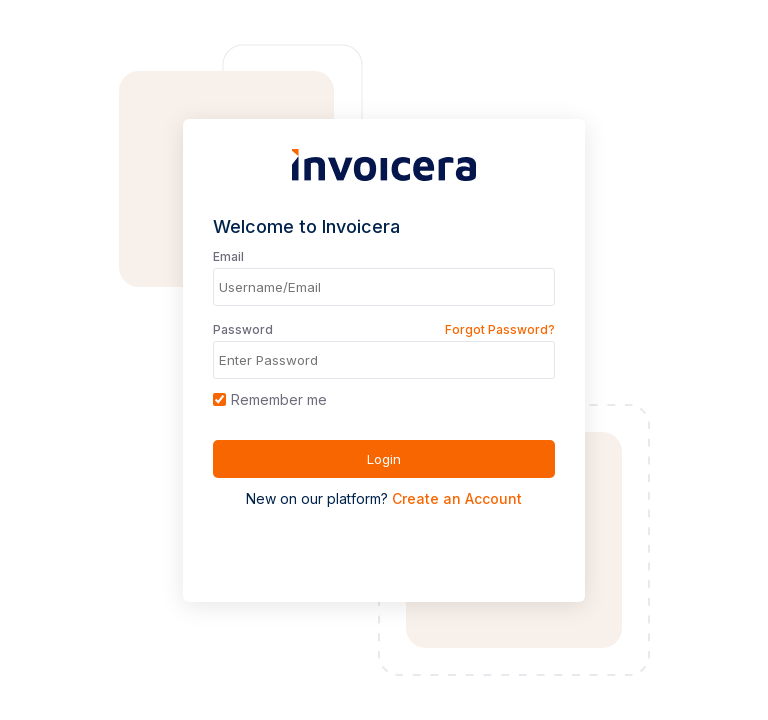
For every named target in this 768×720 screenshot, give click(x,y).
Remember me (270, 399)
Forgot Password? (500, 329)
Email (228, 256)
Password (243, 329)
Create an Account (457, 498)
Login (384, 459)
